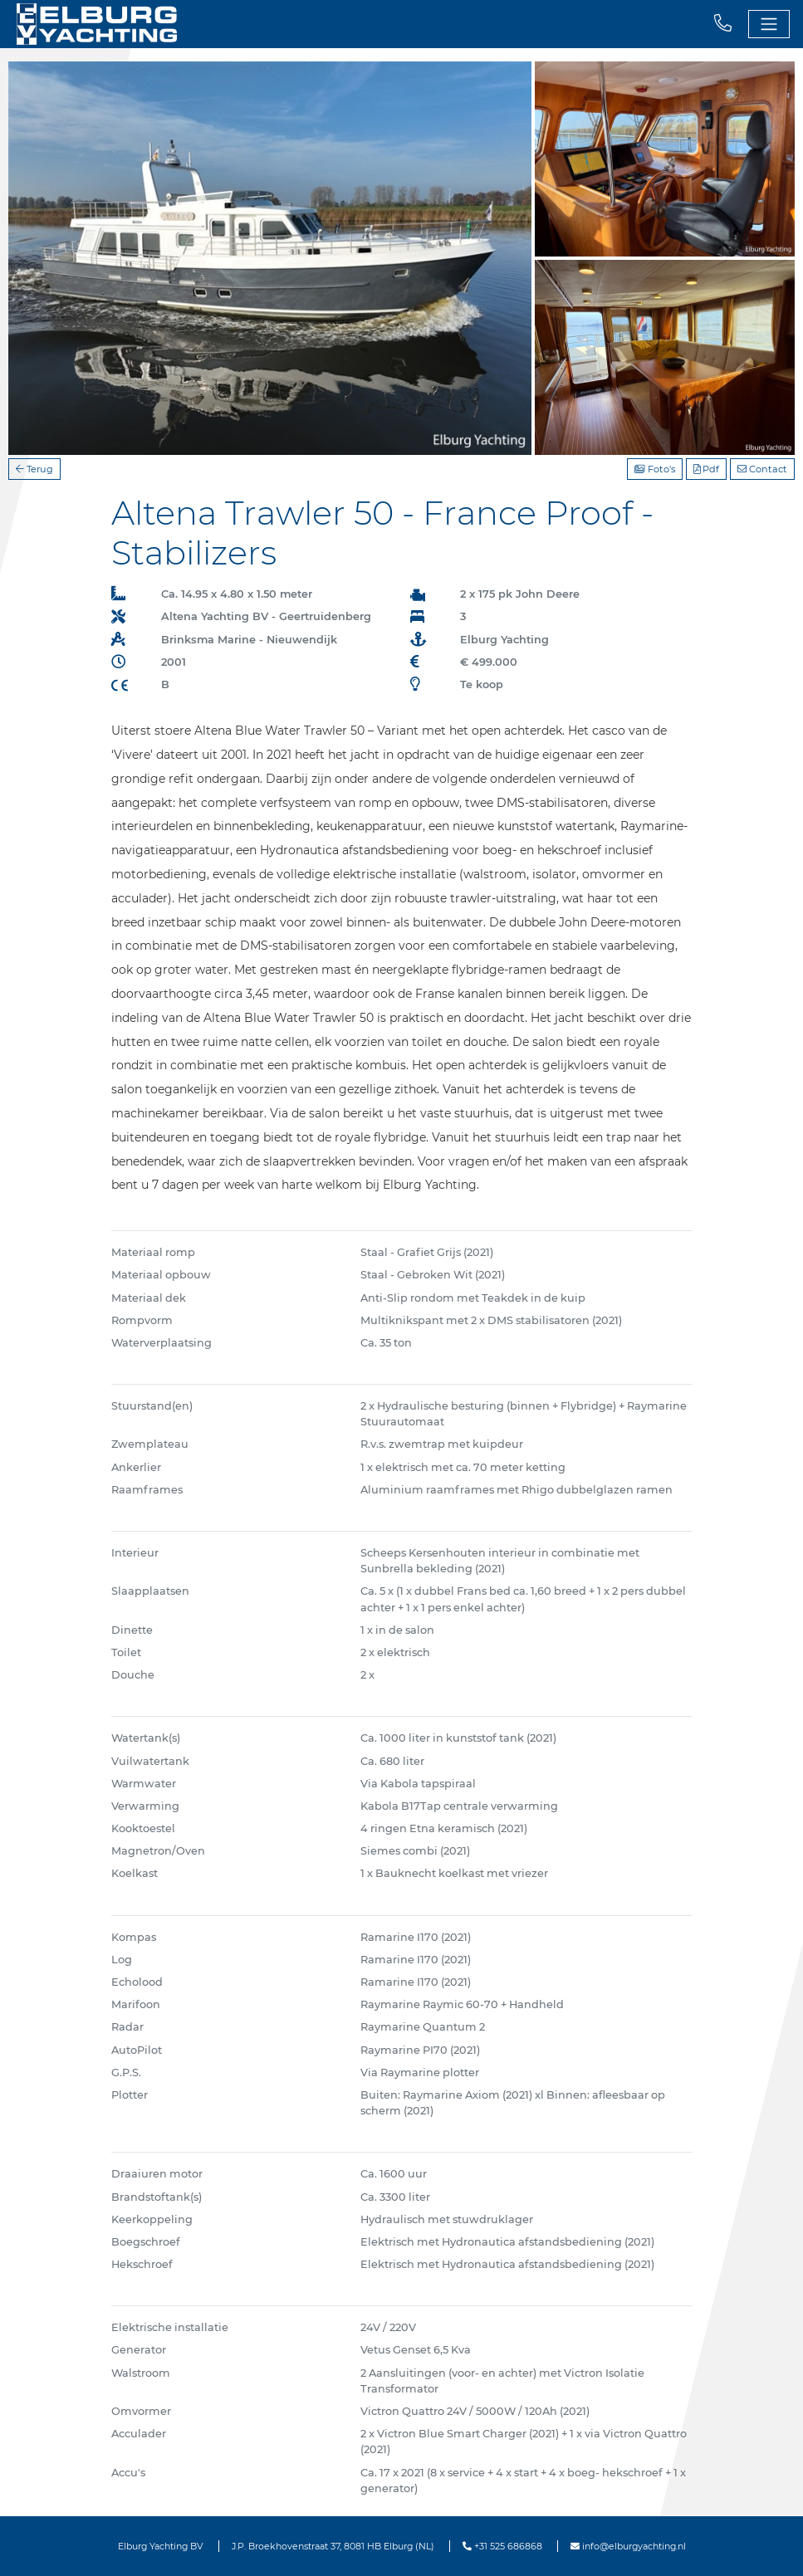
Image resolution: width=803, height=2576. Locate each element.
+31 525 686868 (502, 2546)
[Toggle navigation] (769, 24)
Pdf (706, 469)
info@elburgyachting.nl (628, 2546)
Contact (762, 469)
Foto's (654, 469)
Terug (34, 469)
